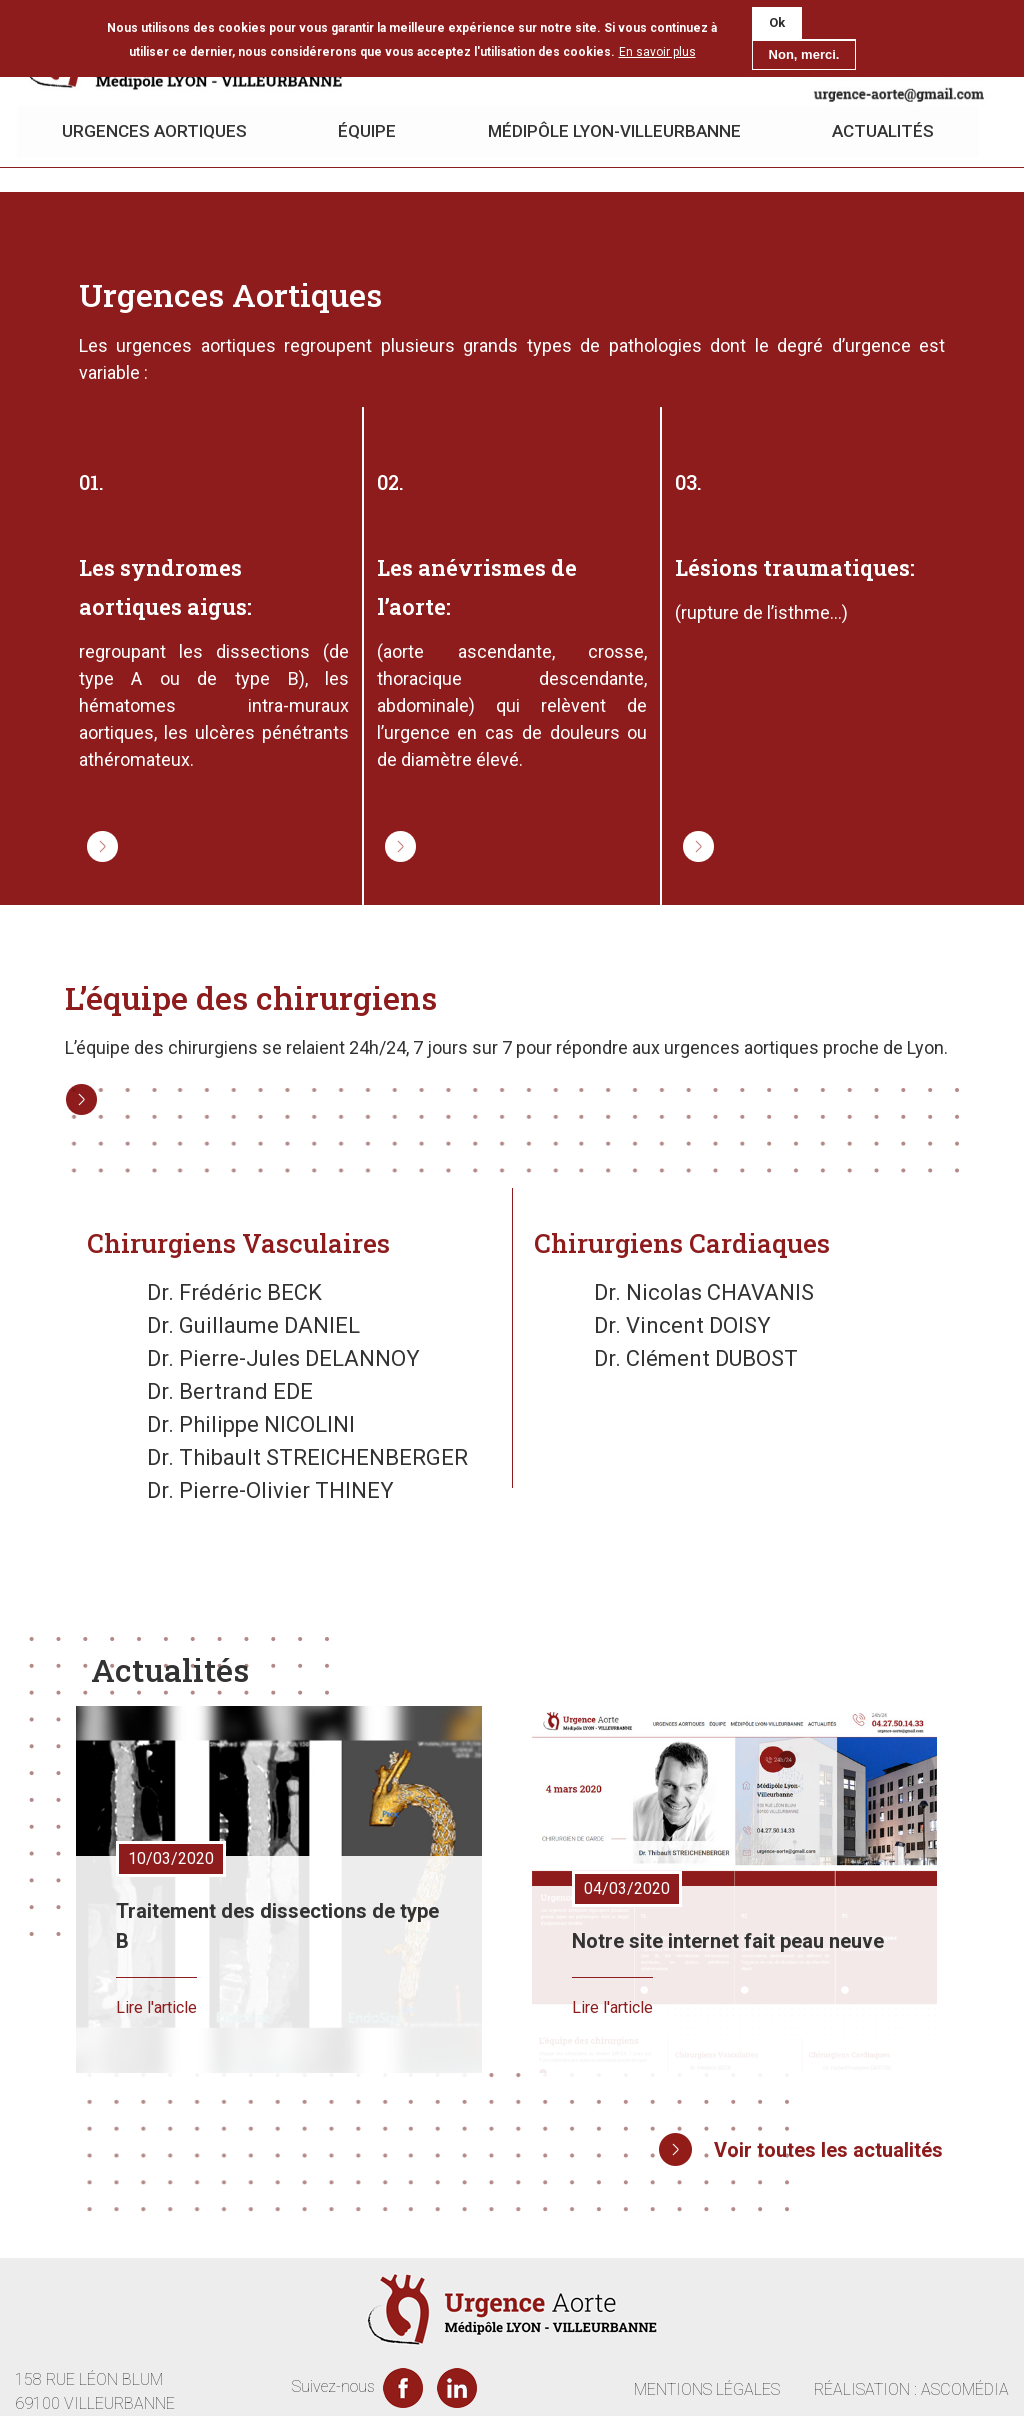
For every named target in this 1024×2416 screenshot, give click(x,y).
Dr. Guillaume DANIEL (253, 1325)
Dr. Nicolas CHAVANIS (704, 1292)
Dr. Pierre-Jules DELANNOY (283, 1358)
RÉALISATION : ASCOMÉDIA (911, 2389)
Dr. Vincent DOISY (682, 1325)
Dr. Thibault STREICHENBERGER (307, 1457)
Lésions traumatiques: (795, 568)
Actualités (885, 131)
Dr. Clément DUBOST (696, 1358)
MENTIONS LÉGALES (707, 2389)
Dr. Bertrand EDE (230, 1391)
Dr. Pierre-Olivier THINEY (270, 1490)
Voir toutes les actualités (828, 2150)
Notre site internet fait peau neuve (728, 1941)
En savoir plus (657, 52)
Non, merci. (804, 54)
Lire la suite (90, 831)
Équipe (368, 131)
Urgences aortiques (154, 131)
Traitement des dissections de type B (277, 1926)
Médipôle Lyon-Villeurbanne (615, 131)
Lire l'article (156, 2007)
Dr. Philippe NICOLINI (251, 1424)
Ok (777, 22)
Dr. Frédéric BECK (234, 1292)
